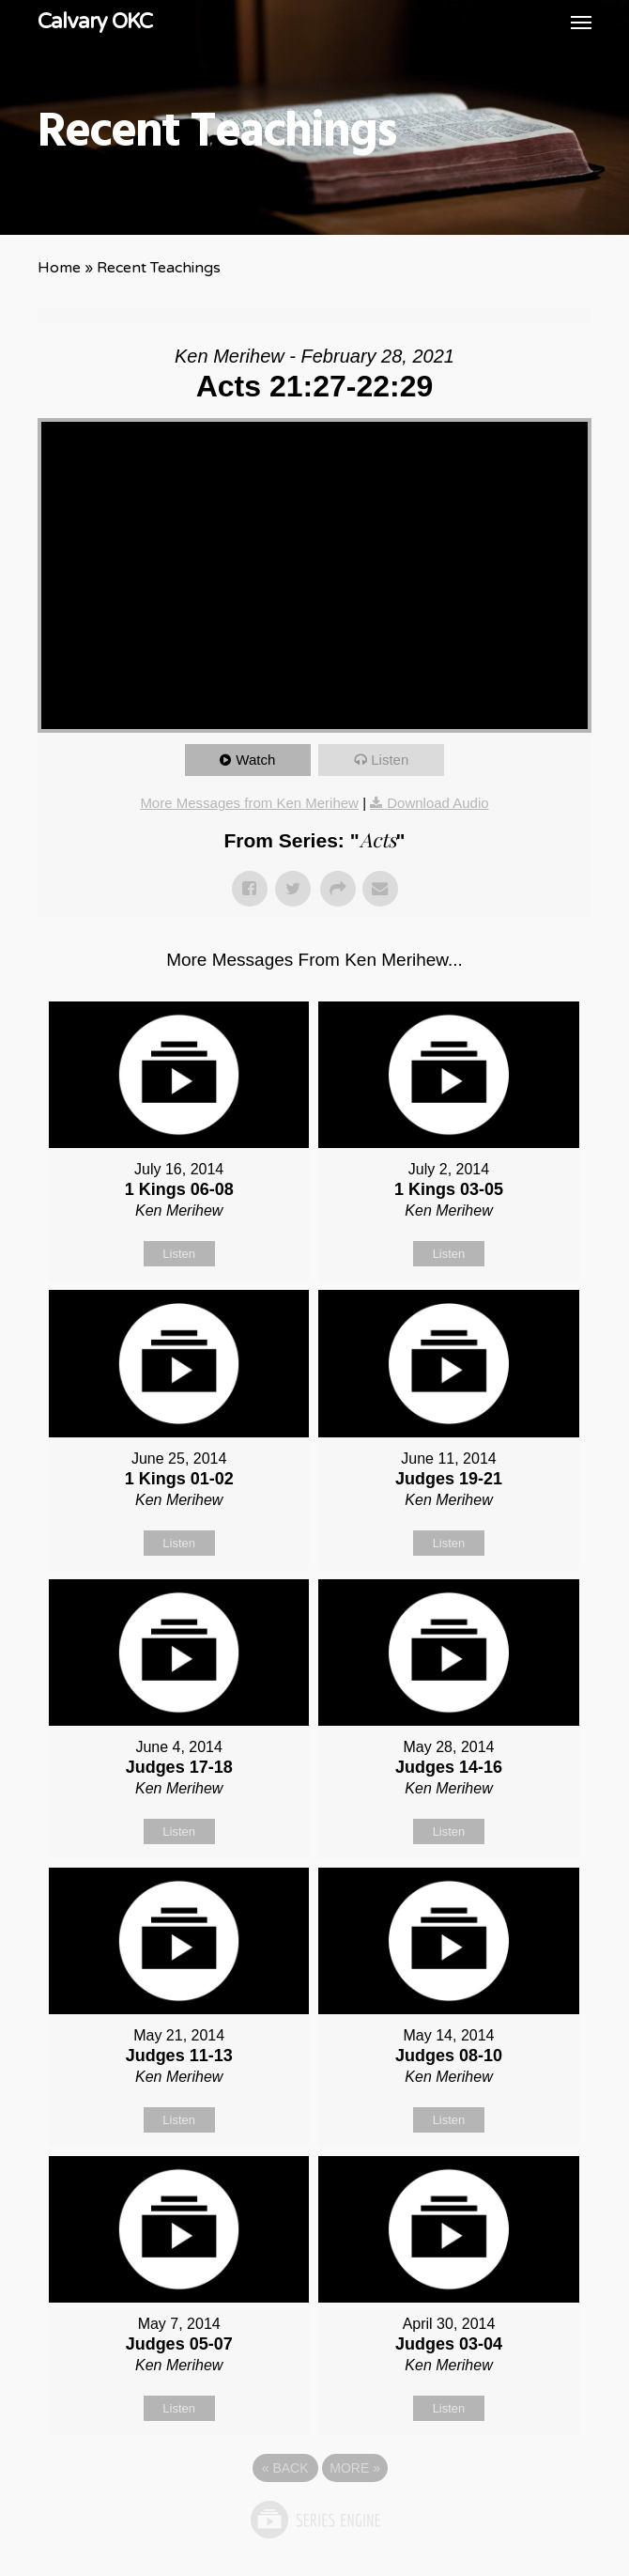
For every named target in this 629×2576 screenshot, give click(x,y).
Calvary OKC (95, 21)
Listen (389, 760)
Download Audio (437, 803)
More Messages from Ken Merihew (249, 803)
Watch (255, 760)
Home (59, 267)
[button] (581, 21)
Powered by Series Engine (314, 2519)
